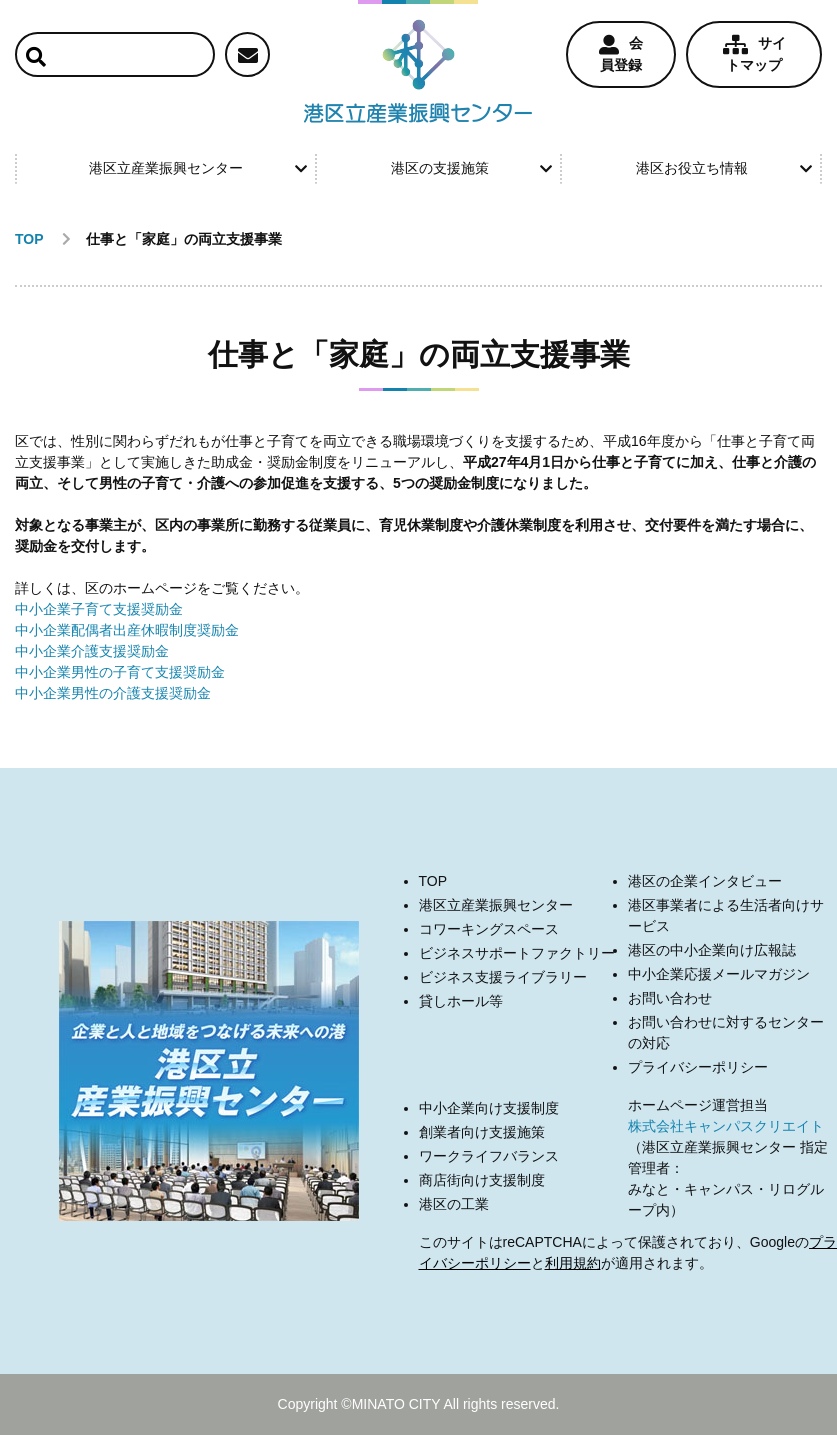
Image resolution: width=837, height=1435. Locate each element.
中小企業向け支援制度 (489, 1108)
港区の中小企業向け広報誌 (712, 950)
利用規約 (573, 1263)
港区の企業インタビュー (705, 881)
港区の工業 (454, 1204)
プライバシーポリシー (698, 1067)
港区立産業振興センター (198, 168)
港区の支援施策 (472, 168)
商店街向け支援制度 (482, 1180)
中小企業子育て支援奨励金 (99, 609)
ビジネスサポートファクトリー (517, 953)
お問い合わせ (670, 998)
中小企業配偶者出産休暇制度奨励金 (127, 630)
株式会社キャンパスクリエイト (726, 1126)
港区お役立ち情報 (724, 168)
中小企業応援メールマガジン (719, 974)
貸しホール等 (461, 1001)
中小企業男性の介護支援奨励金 (113, 693)
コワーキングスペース (489, 929)
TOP (433, 881)
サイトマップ (754, 54)
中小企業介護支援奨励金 (92, 651)
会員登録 (621, 54)
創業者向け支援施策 (482, 1132)
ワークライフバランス (489, 1156)
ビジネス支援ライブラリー (503, 977)
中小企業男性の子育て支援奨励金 (120, 672)
